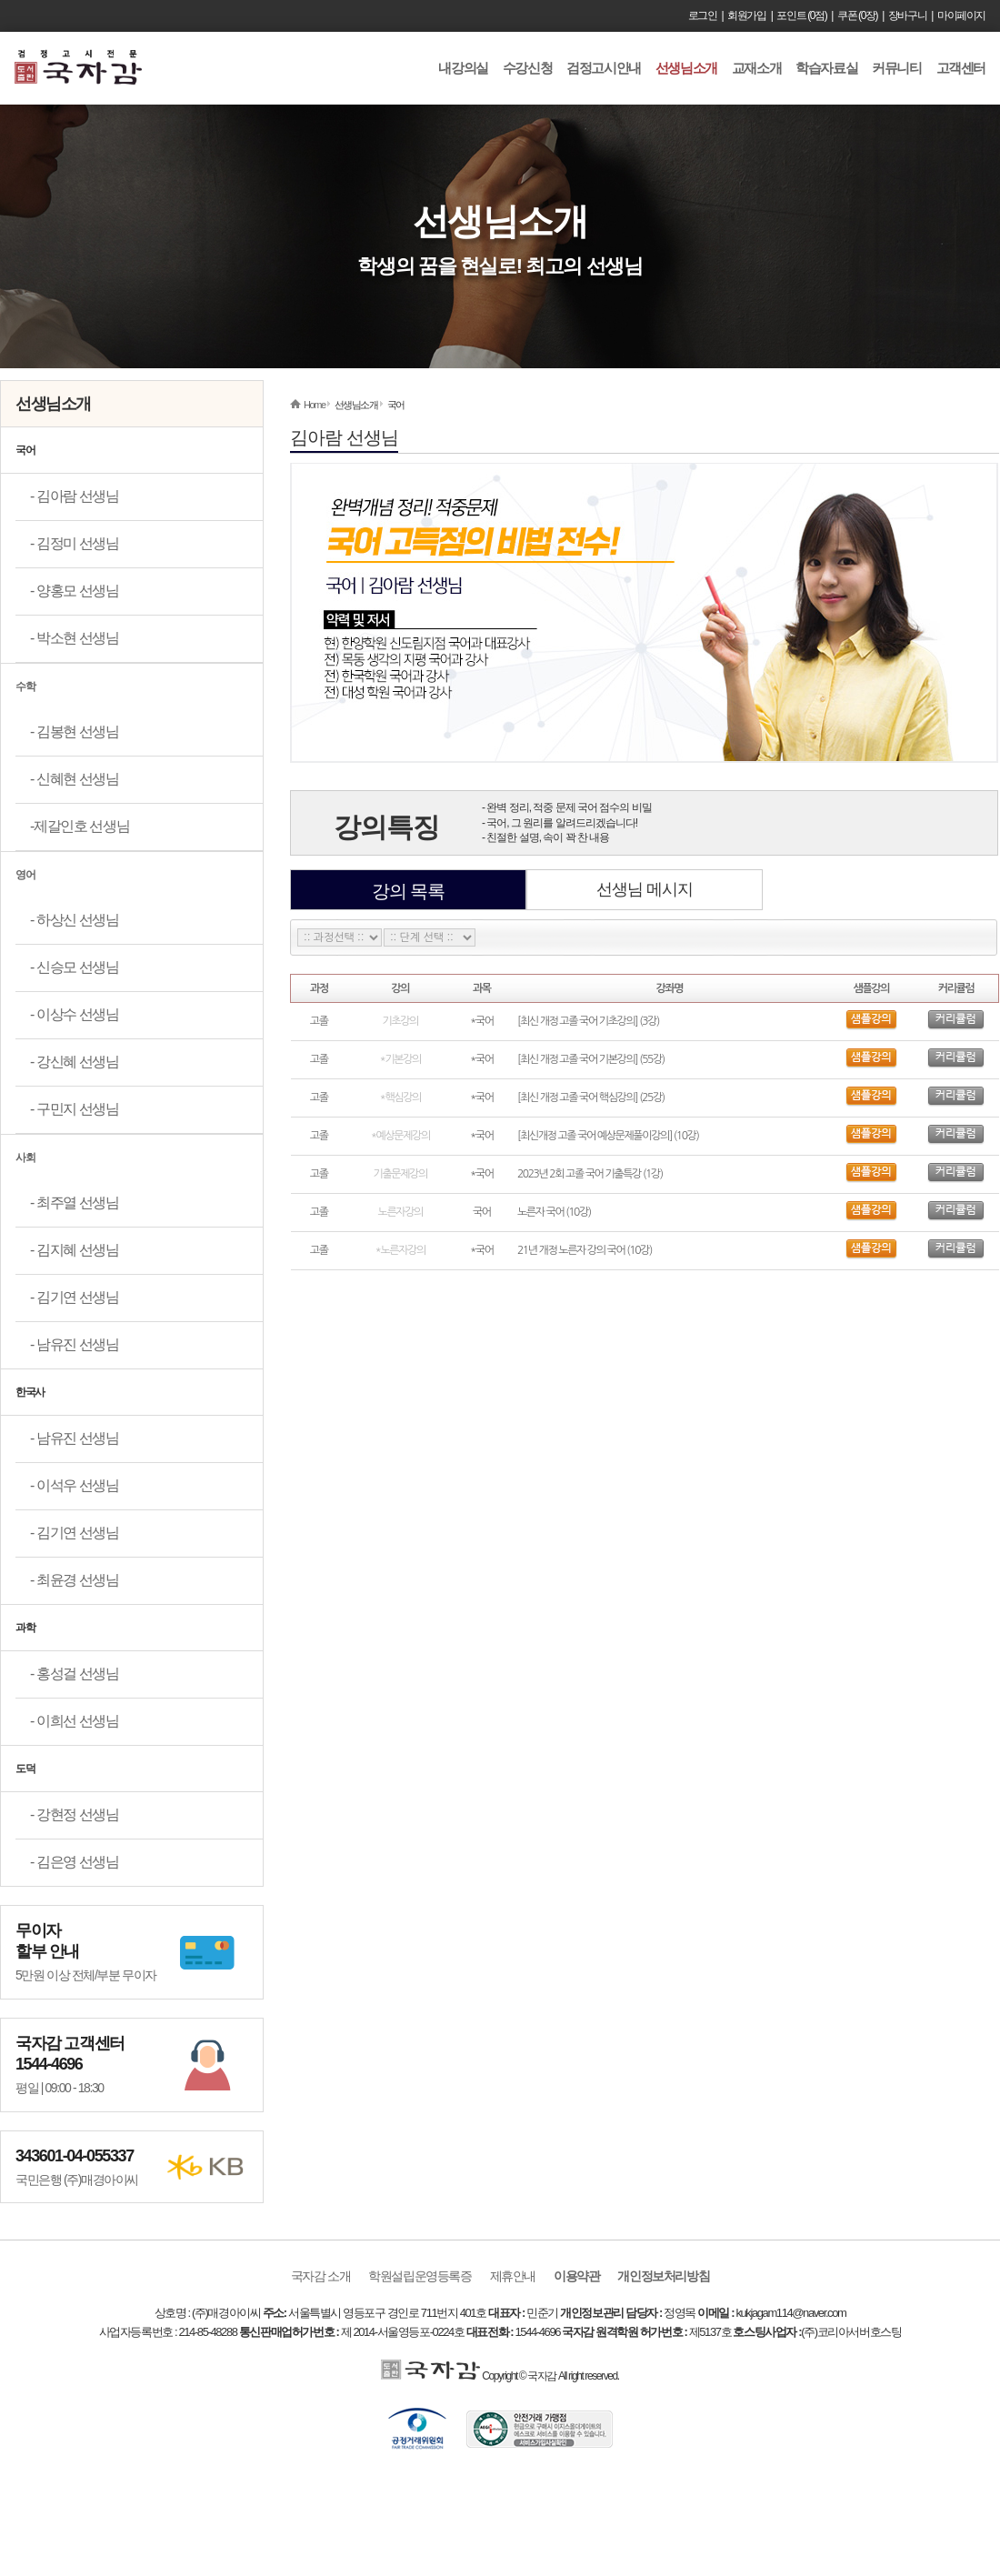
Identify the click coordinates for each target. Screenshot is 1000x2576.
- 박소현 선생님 (74, 638)
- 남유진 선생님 (74, 1344)
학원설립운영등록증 (419, 2276)
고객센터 (960, 67)
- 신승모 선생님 (74, 967)
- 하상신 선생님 (74, 919)
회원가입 (746, 15)
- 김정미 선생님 (74, 543)
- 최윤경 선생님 (74, 1580)
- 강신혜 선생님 (74, 1061)
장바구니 (907, 15)
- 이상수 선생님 (74, 1014)
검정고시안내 (603, 67)
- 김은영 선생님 (74, 1861)
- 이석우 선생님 (74, 1485)
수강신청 (527, 67)
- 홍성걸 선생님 (74, 1673)
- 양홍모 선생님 (74, 590)
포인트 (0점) (801, 15)
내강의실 (462, 67)
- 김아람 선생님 (74, 496)
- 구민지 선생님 (74, 1109)
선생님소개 (686, 67)
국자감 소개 (321, 2276)
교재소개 (756, 67)
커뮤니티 (896, 67)
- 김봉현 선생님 (74, 731)
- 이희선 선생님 (74, 1721)
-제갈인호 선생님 (79, 826)
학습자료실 (826, 67)
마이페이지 (961, 15)
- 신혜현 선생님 (74, 779)
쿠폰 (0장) (857, 15)
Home (314, 404)
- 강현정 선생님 (74, 1814)
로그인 (702, 15)
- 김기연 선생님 (74, 1297)
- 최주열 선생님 (74, 1202)
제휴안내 (512, 2276)
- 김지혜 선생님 (74, 1250)
